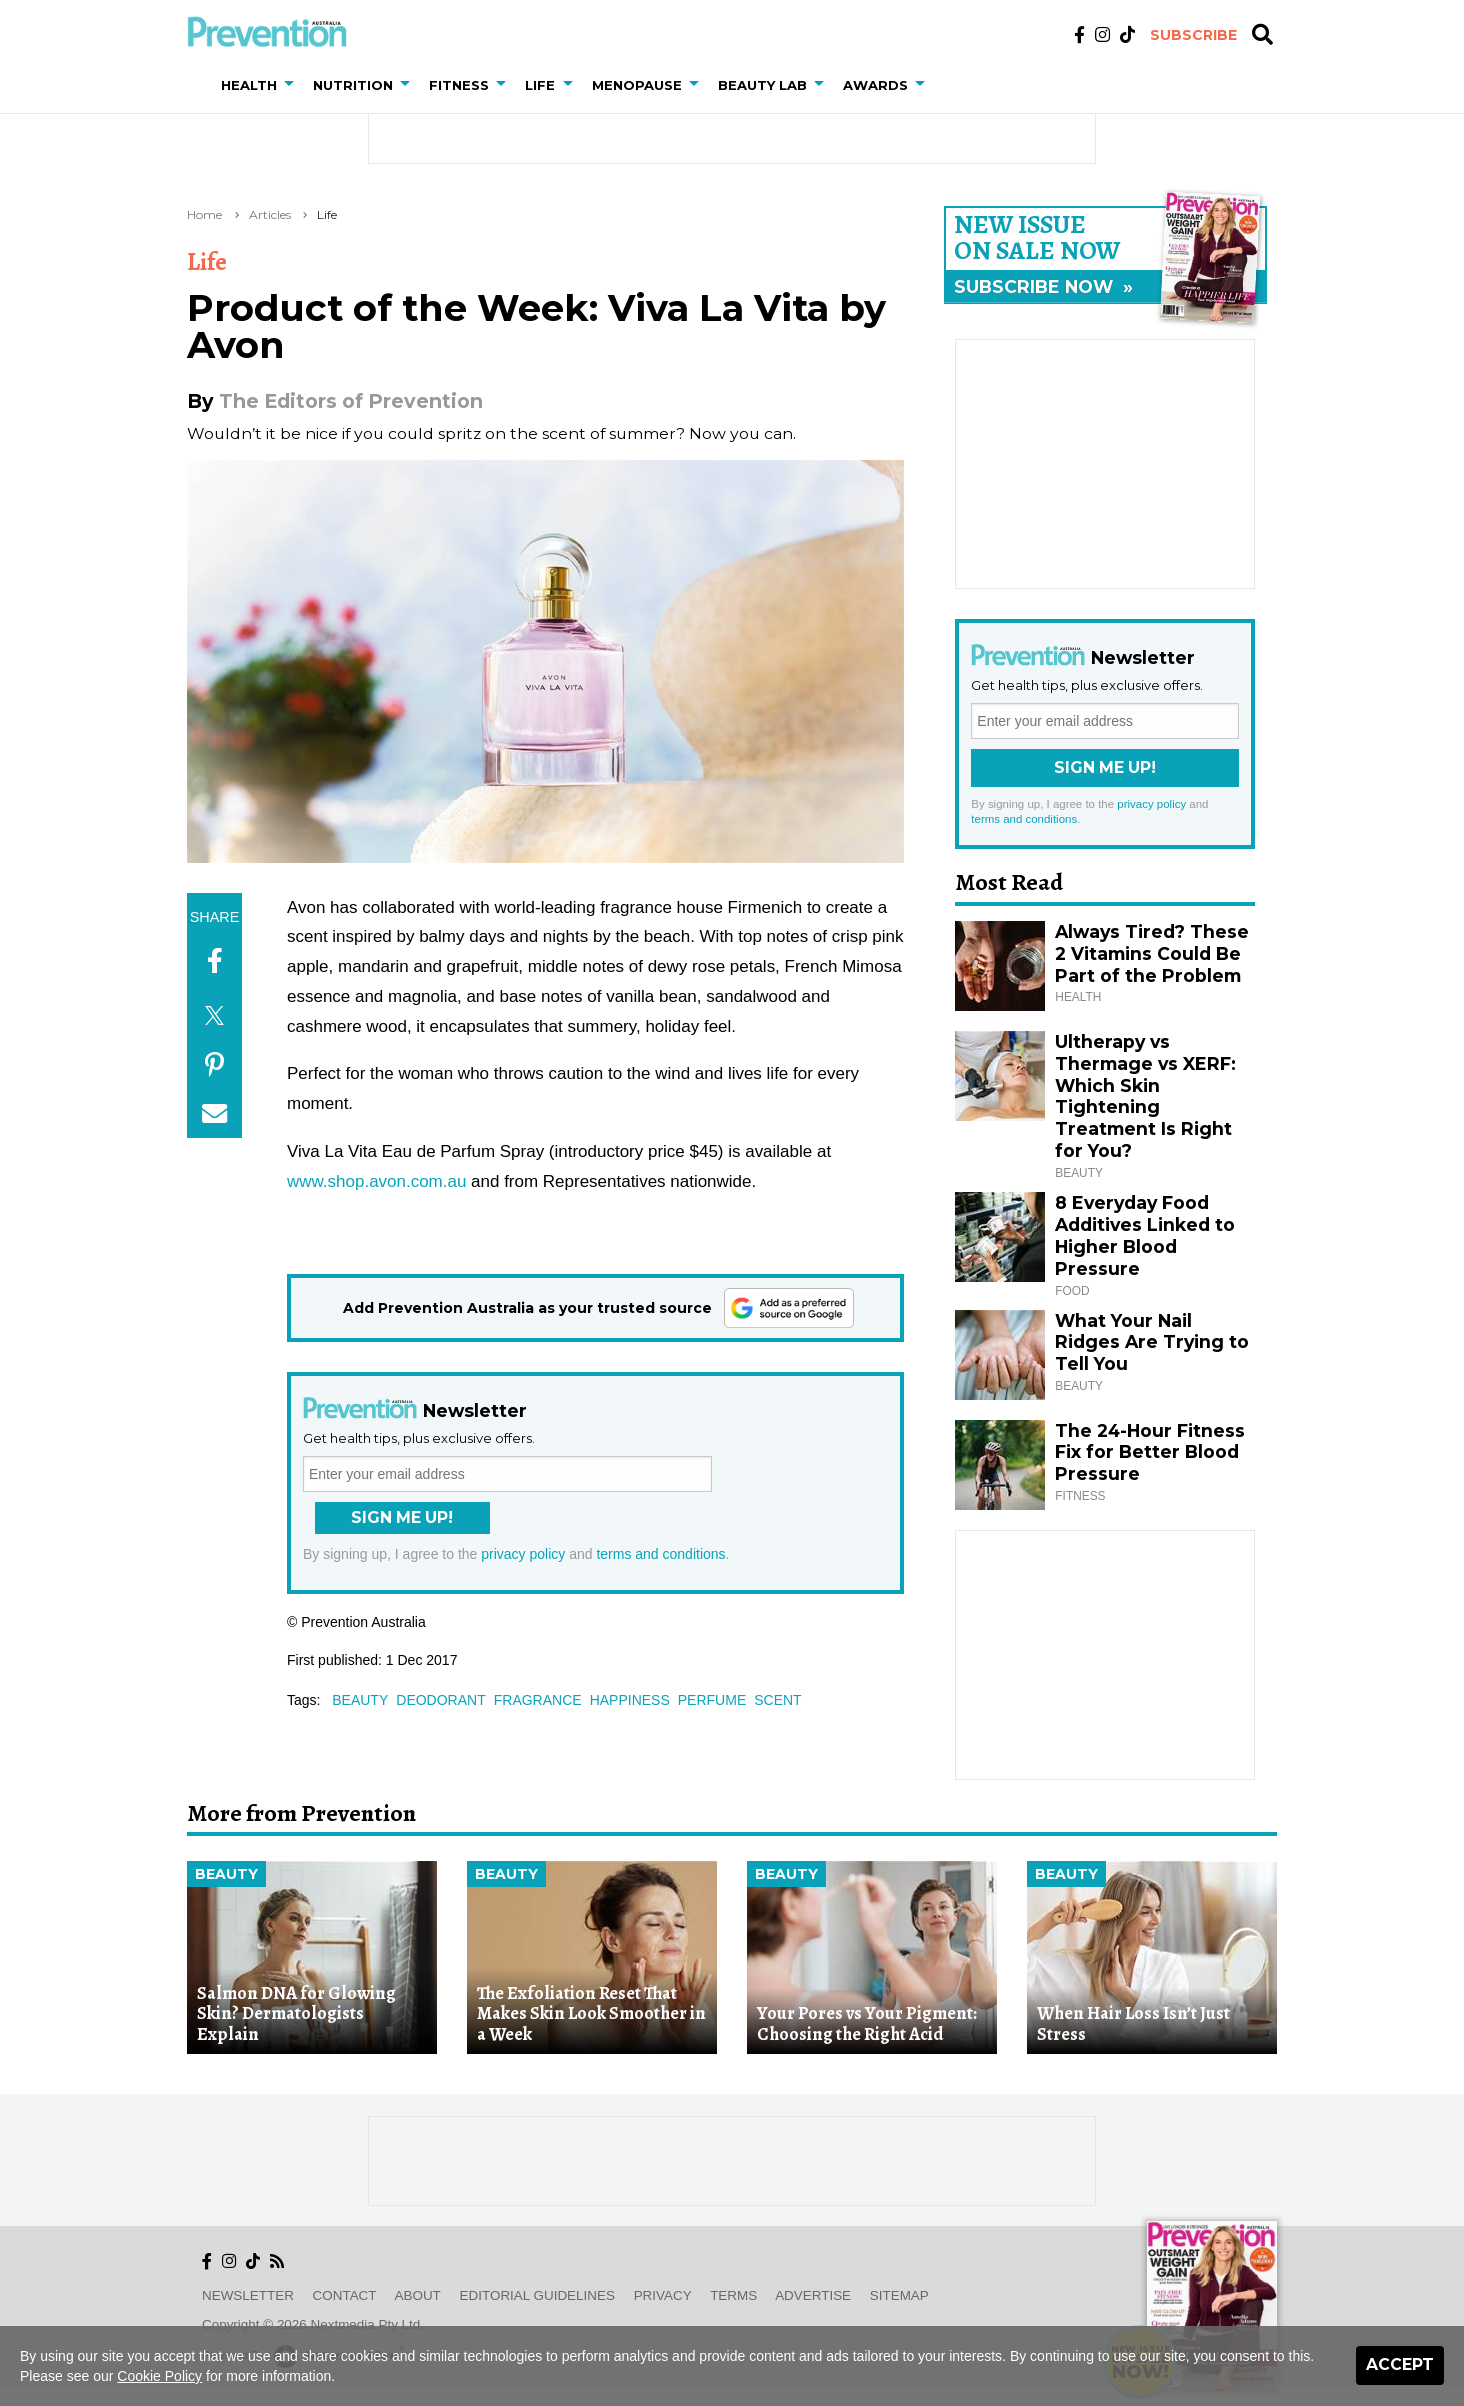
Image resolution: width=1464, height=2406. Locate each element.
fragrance (538, 1700)
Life (327, 214)
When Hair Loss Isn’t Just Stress (1133, 2023)
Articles (270, 214)
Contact (345, 2295)
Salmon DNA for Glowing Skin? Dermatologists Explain (296, 2013)
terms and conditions (660, 1554)
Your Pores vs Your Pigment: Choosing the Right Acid (867, 2023)
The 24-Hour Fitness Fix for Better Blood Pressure (1150, 1452)
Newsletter (248, 2295)
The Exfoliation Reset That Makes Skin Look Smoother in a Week (591, 2013)
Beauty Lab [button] (762, 85)
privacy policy (523, 1554)
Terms (733, 2295)
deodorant (440, 1700)
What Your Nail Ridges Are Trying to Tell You (1152, 1342)
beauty (360, 1700)
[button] (293, 85)
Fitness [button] (459, 85)
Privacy (663, 2295)
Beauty (226, 1874)
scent (777, 1700)
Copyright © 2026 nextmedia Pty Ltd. (313, 2324)
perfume (712, 1700)
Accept (1400, 2364)
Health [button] (249, 85)
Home (204, 214)
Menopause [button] (637, 85)
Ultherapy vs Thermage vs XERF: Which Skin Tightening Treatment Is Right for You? (1145, 1096)
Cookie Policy (159, 2376)
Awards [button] (875, 85)
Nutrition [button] (353, 85)
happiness (630, 1700)
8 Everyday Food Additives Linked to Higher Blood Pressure (1145, 1235)
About (418, 2295)
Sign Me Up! (402, 1517)
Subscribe (1193, 35)
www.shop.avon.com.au (376, 1181)
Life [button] (540, 85)
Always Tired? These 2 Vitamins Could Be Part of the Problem (1152, 953)
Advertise (813, 2295)
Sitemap (899, 2295)
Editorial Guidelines (537, 2295)
